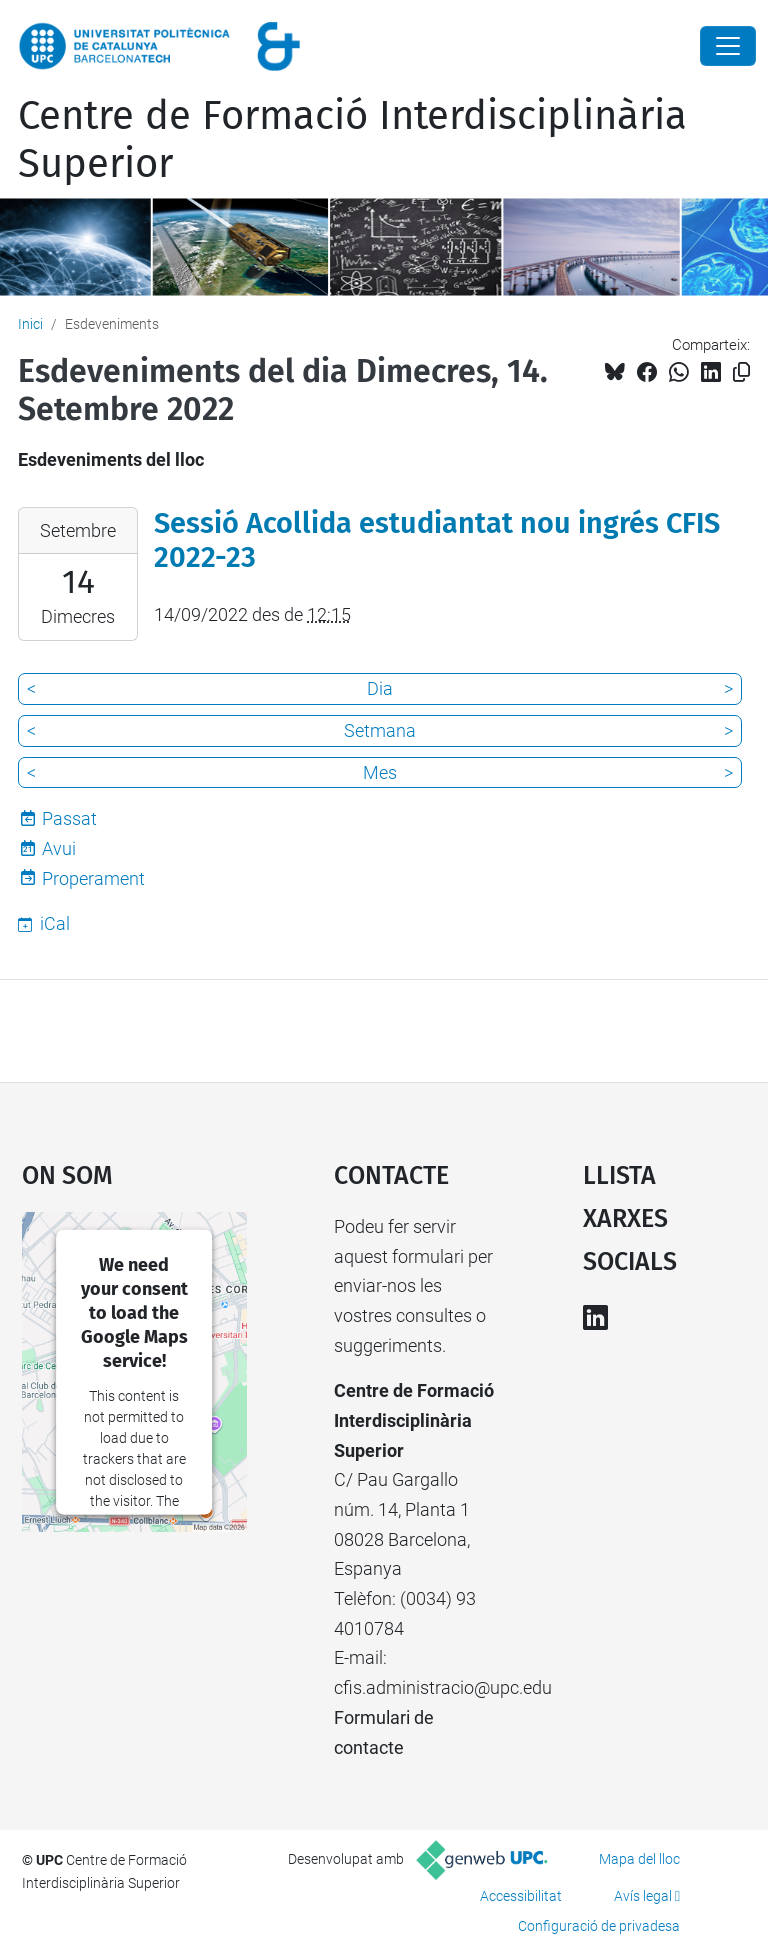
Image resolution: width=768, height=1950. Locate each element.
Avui (59, 848)
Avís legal (643, 1896)
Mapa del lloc (639, 1859)
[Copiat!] (741, 372)
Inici (30, 324)
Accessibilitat (521, 1896)
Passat (69, 818)
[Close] (728, 46)
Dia (380, 688)
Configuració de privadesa (599, 1926)
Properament (93, 878)
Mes (380, 772)
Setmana (380, 730)
